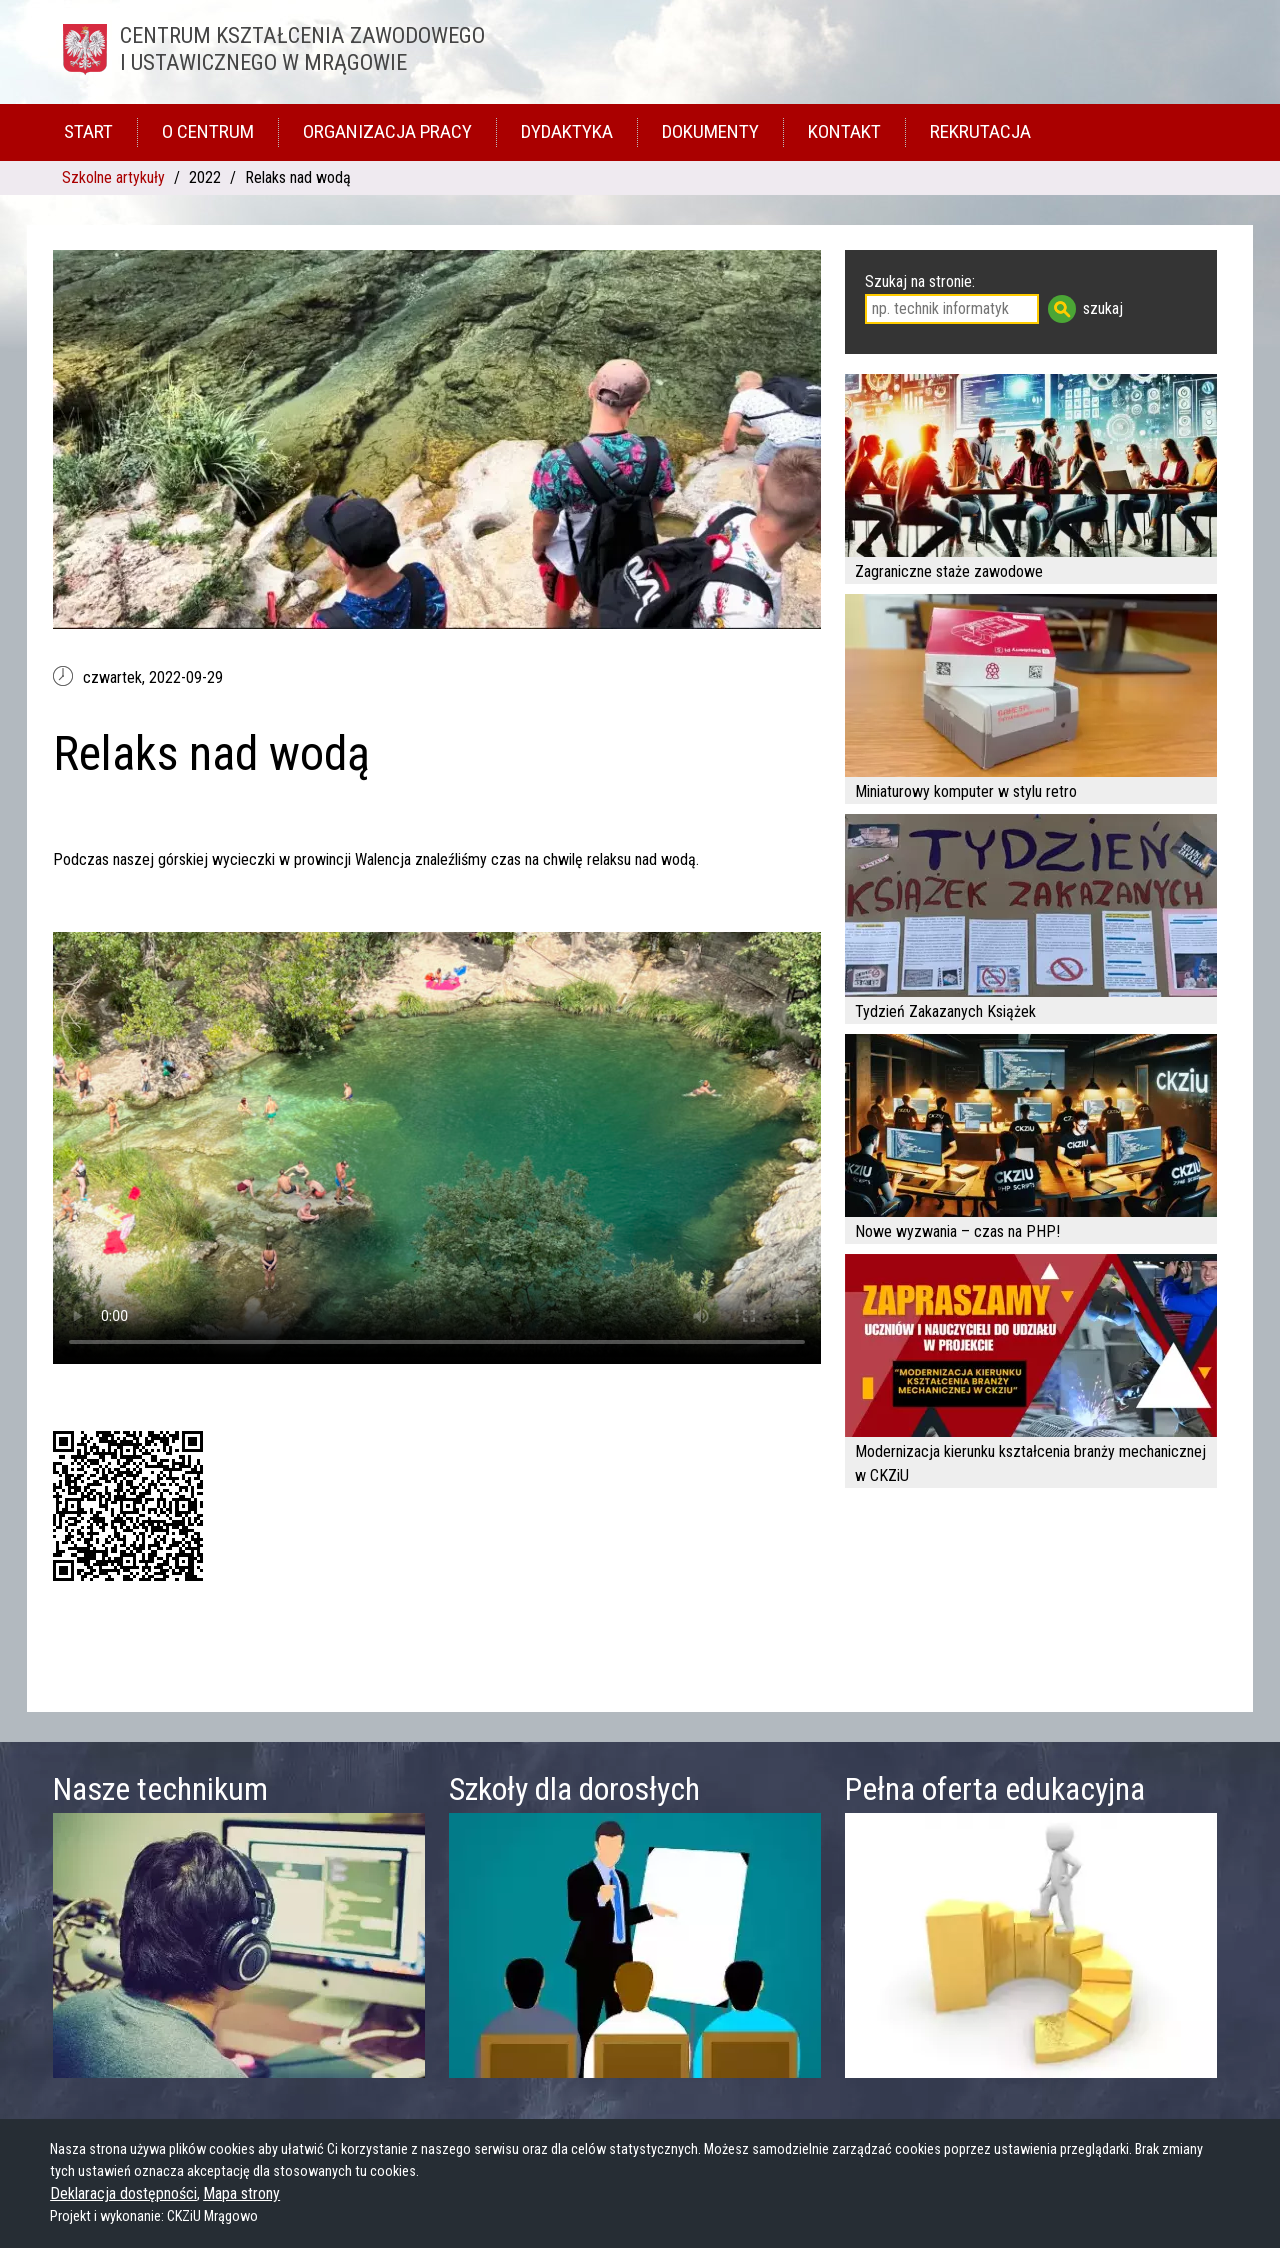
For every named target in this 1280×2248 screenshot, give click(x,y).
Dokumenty (710, 131)
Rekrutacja (980, 131)
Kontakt (844, 131)
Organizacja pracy (387, 131)
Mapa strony (241, 2193)
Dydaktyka (567, 131)
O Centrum (208, 131)
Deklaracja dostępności (123, 2193)
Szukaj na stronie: (920, 281)
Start (88, 131)
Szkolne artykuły (113, 177)
